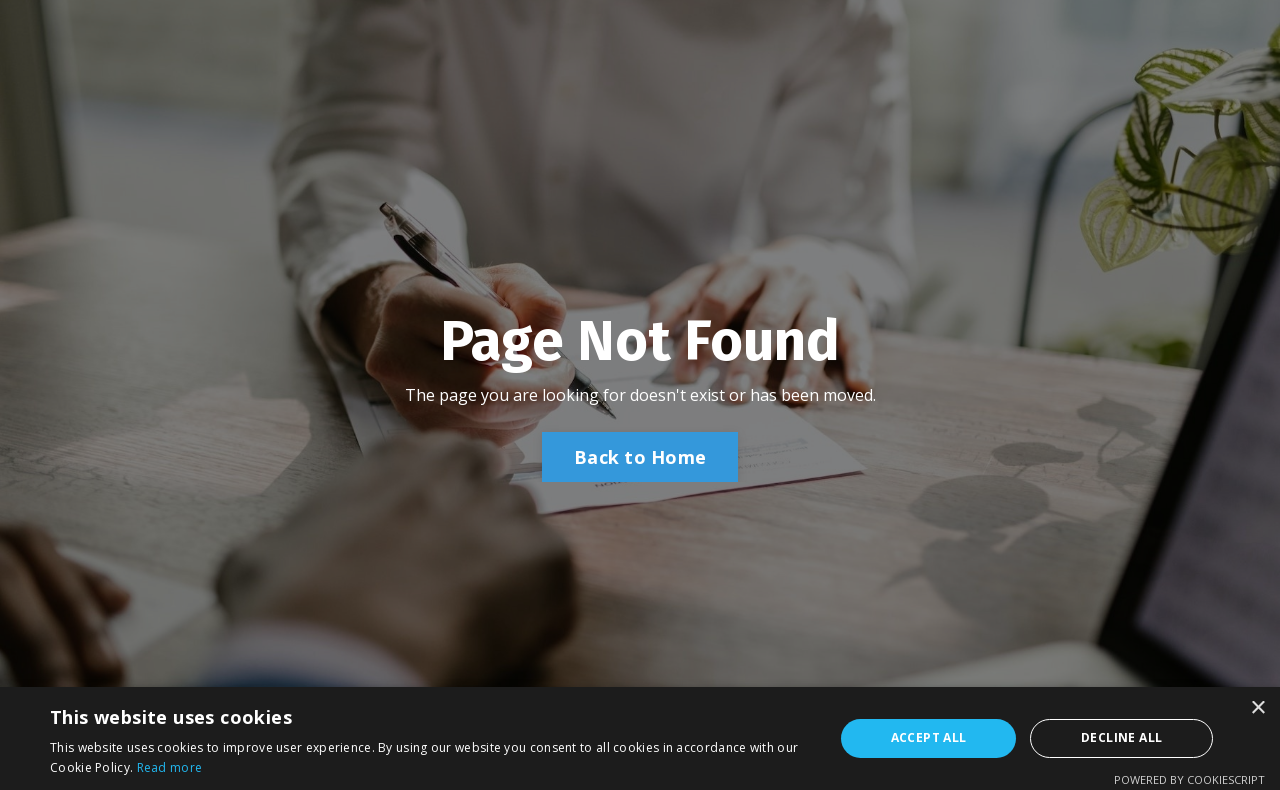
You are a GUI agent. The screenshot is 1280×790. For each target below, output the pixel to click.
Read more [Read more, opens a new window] (170, 767)
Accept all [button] (929, 737)
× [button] (1257, 708)
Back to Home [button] (640, 457)
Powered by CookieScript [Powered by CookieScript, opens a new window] (1189, 779)
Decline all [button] (1121, 737)
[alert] (640, 738)
